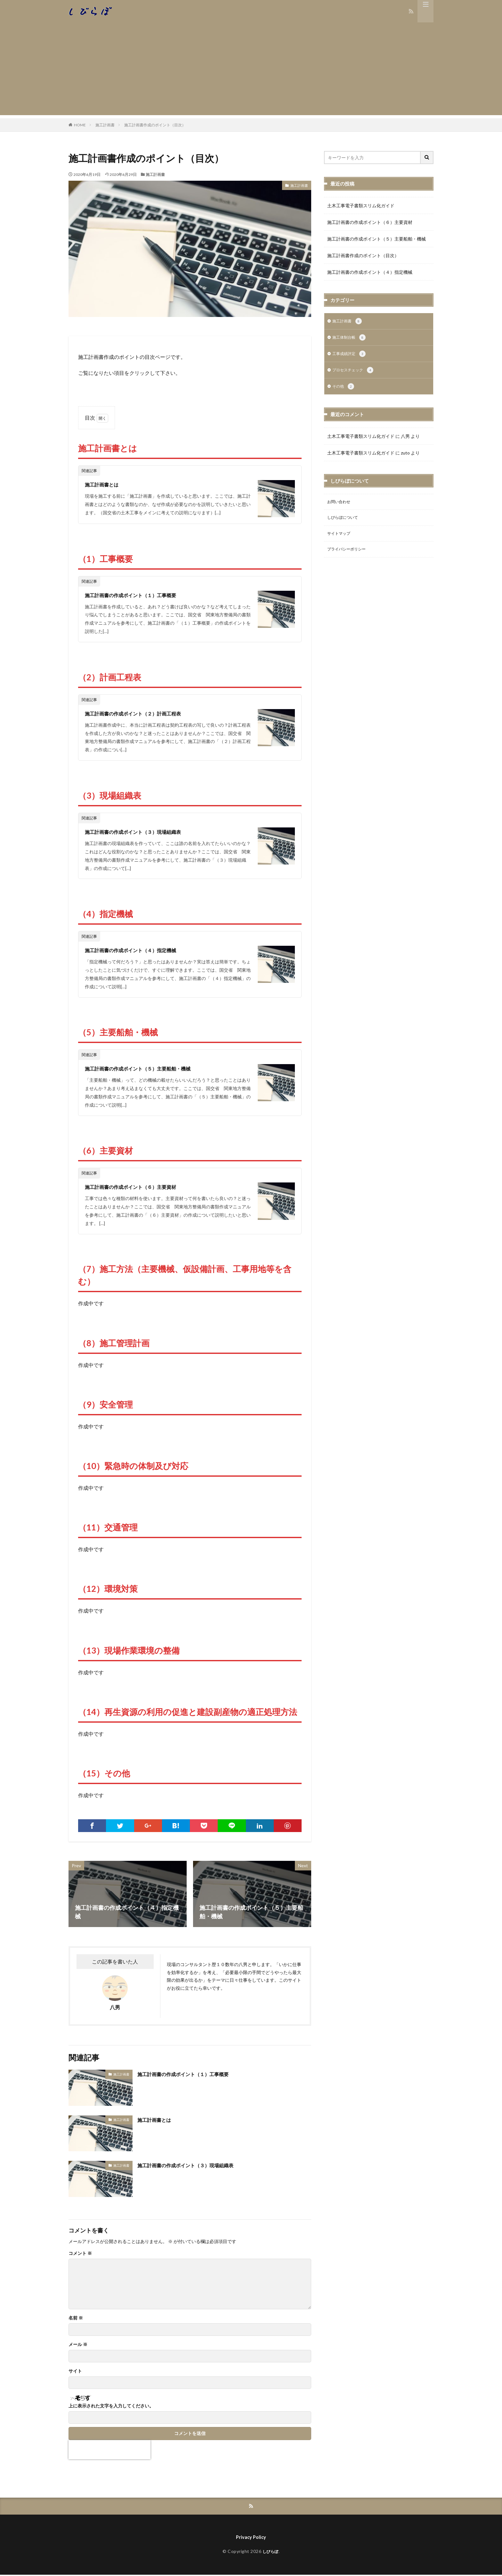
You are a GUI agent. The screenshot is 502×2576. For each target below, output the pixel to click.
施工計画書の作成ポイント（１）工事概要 (139, 594)
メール (78, 2344)
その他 (344, 389)
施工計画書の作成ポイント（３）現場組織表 (142, 831)
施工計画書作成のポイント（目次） (155, 124)
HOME (80, 124)
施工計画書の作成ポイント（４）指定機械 (139, 949)
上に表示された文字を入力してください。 (111, 2406)
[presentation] (109, 2449)
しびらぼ (270, 2553)
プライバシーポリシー (349, 555)
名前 (76, 2318)
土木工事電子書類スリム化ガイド (360, 205)
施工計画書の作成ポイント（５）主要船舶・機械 (148, 1068)
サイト (75, 2371)
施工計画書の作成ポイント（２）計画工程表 (142, 713)
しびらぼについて (345, 522)
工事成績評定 (351, 355)
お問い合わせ (340, 505)
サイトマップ (340, 538)
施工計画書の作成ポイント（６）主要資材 (139, 1186)
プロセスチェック (355, 372)
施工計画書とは (105, 484)
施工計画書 (105, 124)
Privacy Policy (251, 2538)
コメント (80, 2253)
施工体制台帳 (351, 339)
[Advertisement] (251, 70)
